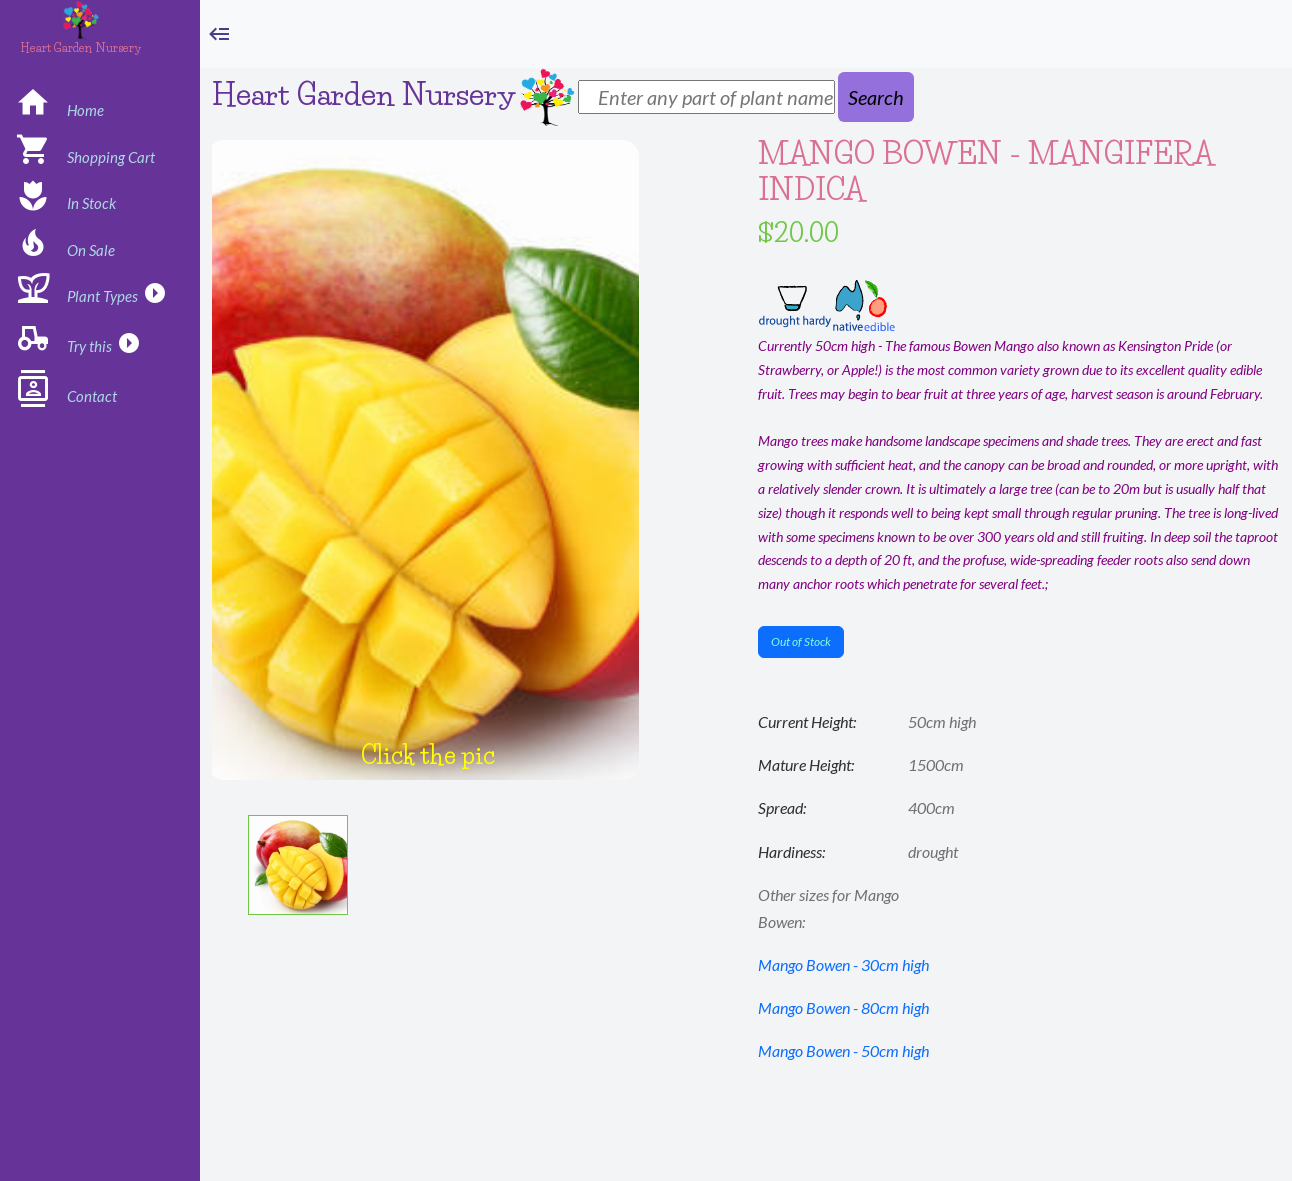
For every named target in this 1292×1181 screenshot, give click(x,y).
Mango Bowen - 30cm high (843, 964)
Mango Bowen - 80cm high (843, 1007)
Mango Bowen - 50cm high (843, 1050)
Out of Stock (801, 641)
